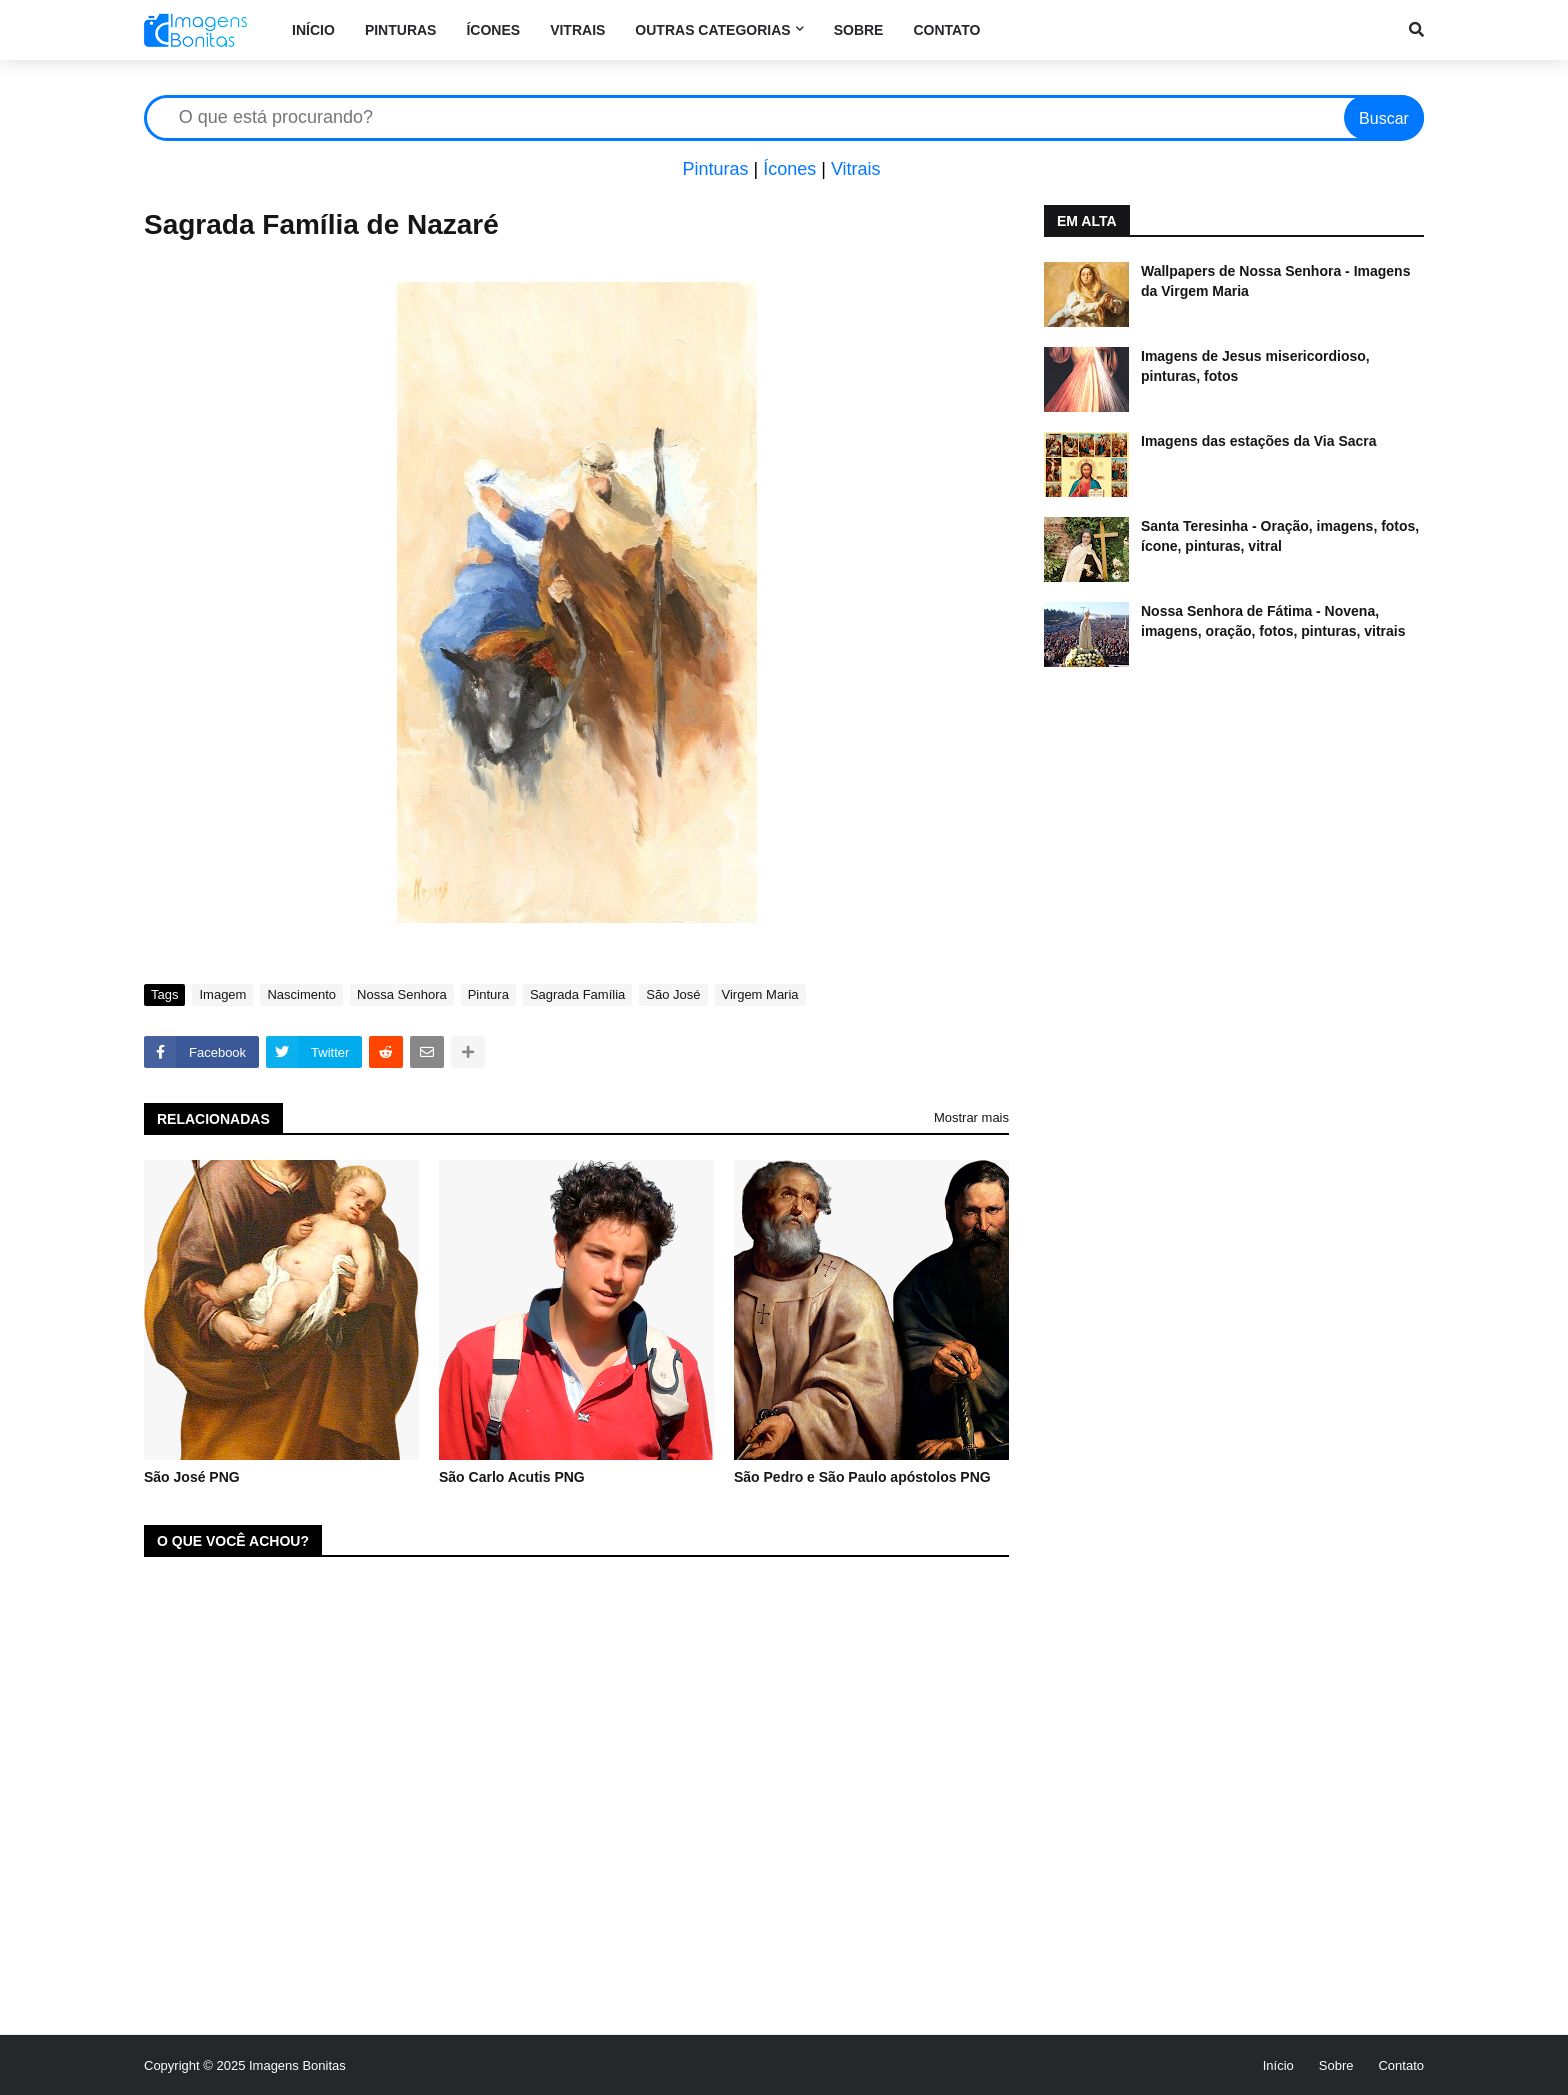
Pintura (488, 994)
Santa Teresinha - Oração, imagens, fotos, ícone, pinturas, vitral (1280, 536)
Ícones (789, 169)
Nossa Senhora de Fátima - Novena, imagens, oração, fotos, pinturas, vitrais (1273, 621)
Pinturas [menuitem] (401, 30)
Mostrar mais (971, 1117)
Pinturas (715, 169)
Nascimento (301, 994)
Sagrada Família (577, 994)
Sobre (1336, 2065)
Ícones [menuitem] (493, 30)
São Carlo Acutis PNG (512, 1477)
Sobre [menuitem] (859, 30)
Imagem (222, 994)
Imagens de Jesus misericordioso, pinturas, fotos (1255, 366)
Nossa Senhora (402, 994)
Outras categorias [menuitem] (712, 30)
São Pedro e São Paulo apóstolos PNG (862, 1477)
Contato (1401, 2065)
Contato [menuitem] (946, 30)
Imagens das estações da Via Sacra (1259, 441)
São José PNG (192, 1477)
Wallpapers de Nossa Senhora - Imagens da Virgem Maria (1275, 281)
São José (673, 994)
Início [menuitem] (313, 30)
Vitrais (856, 169)
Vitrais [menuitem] (577, 30)
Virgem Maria (760, 994)
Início (1278, 2065)
